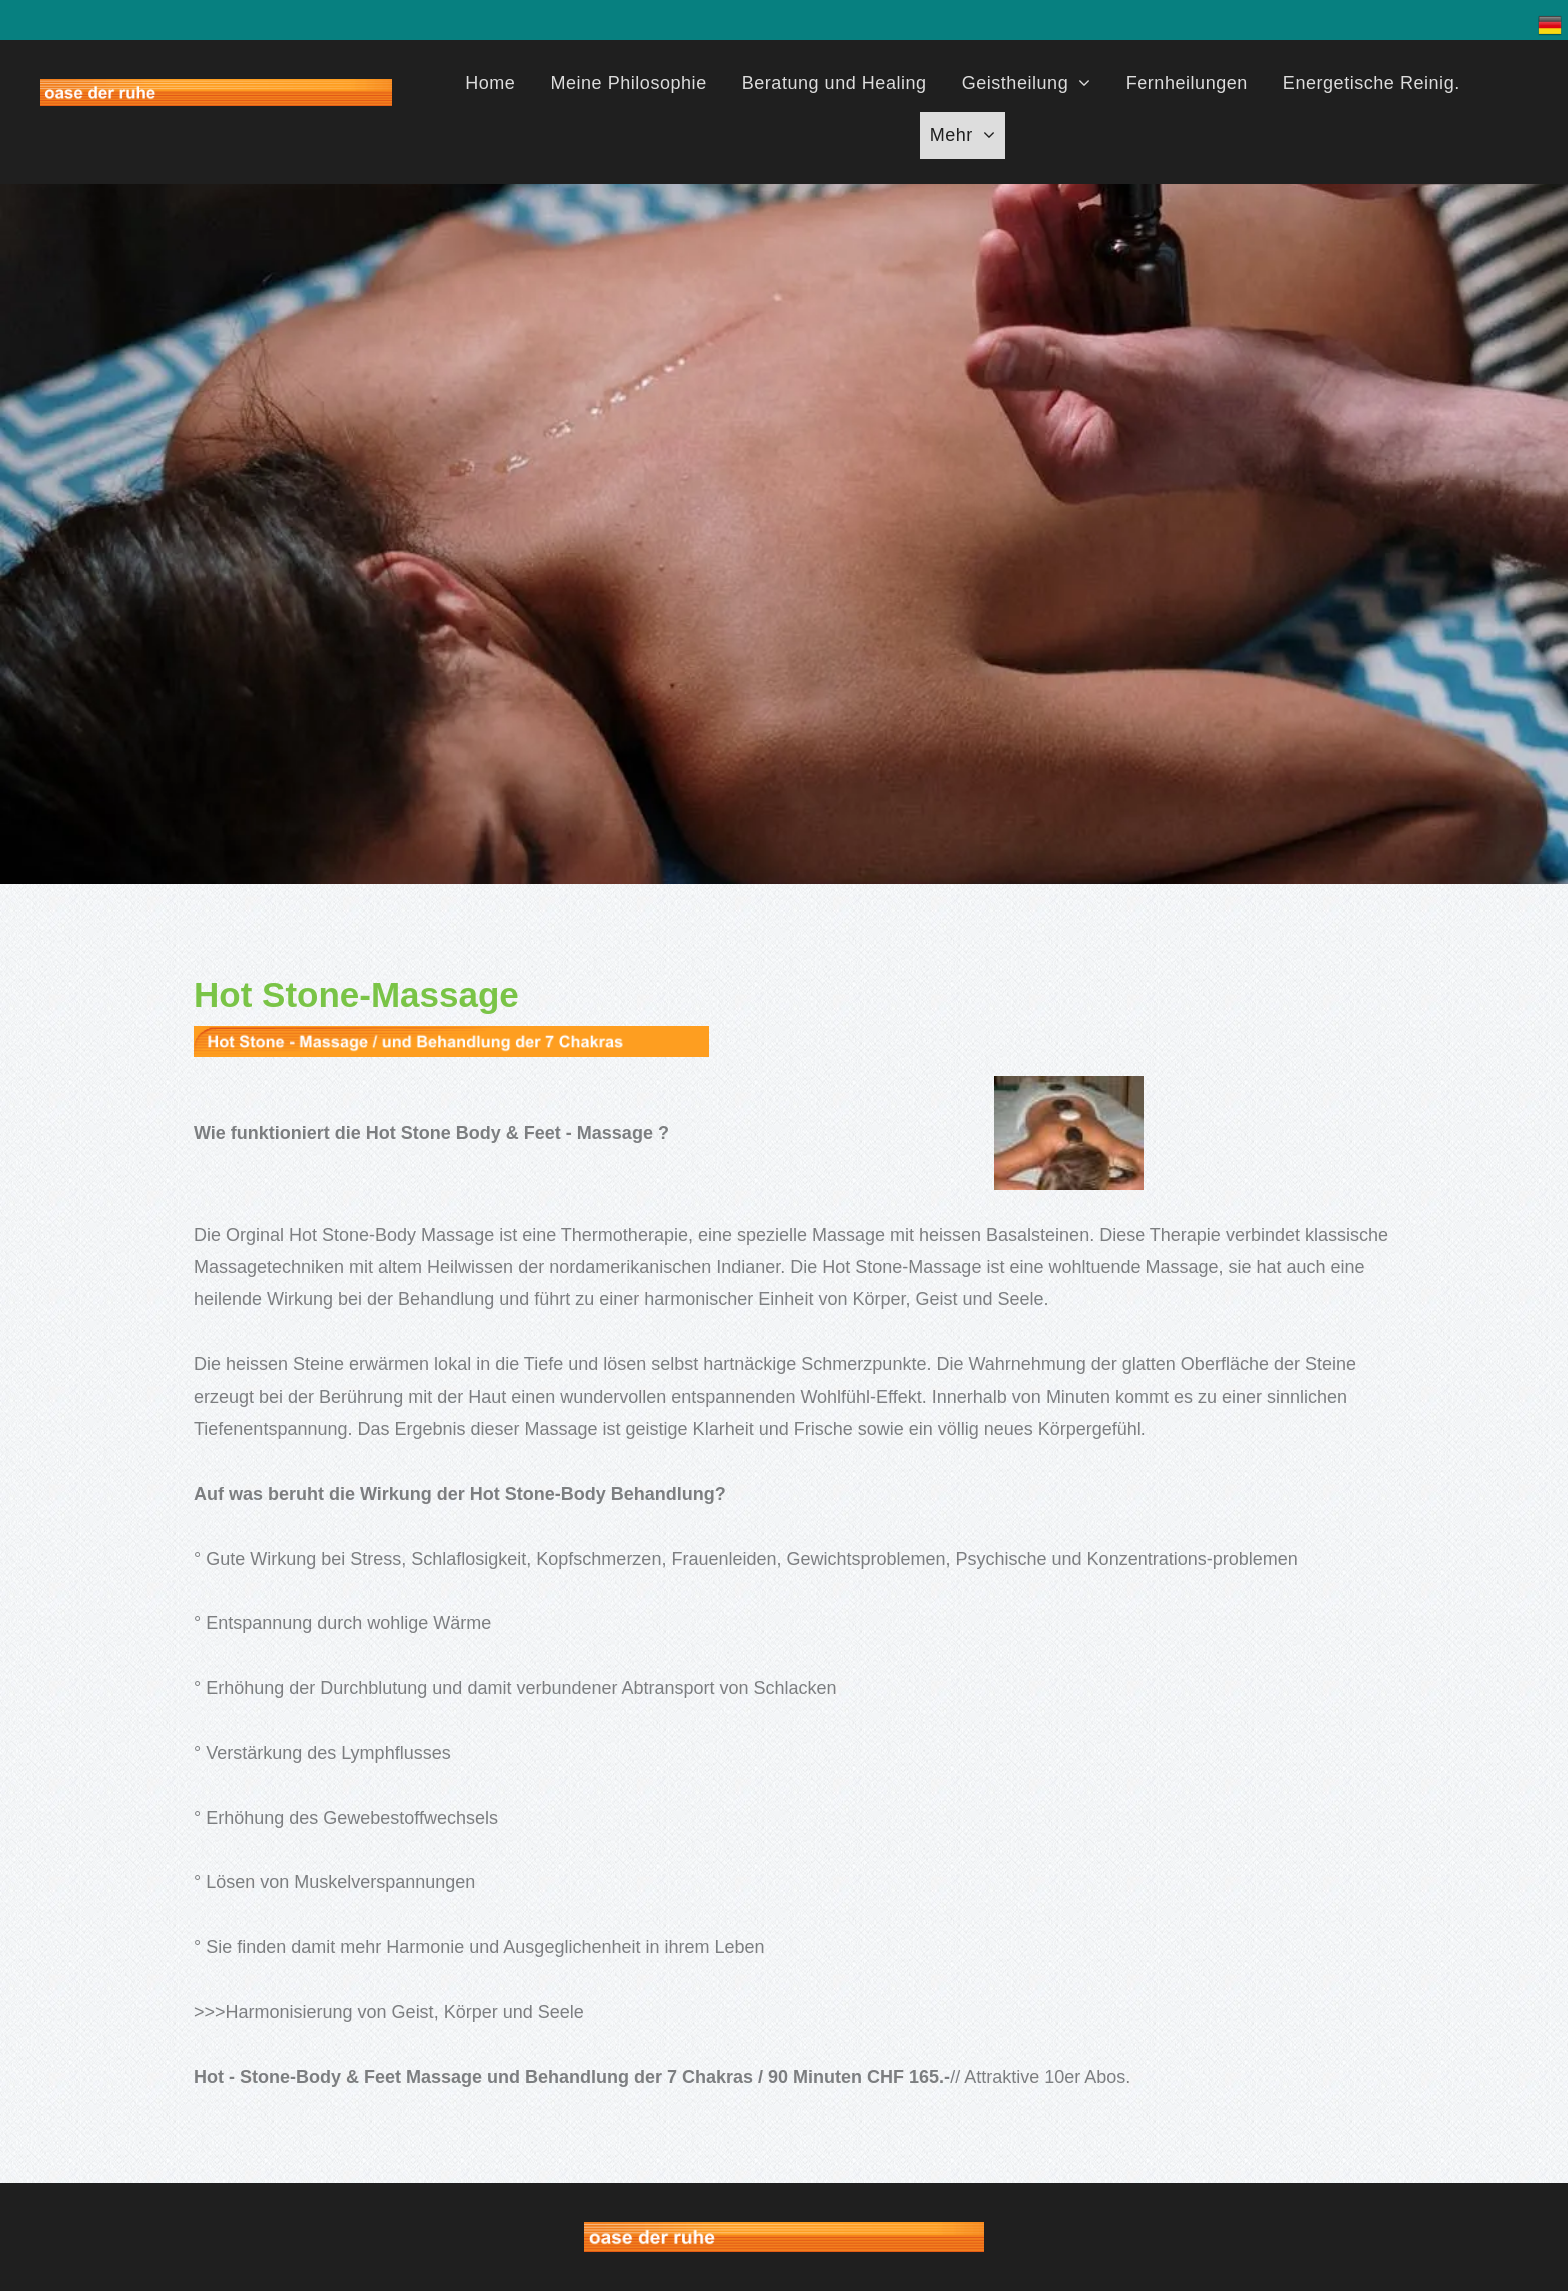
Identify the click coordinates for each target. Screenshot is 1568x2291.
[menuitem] (497, 86)
